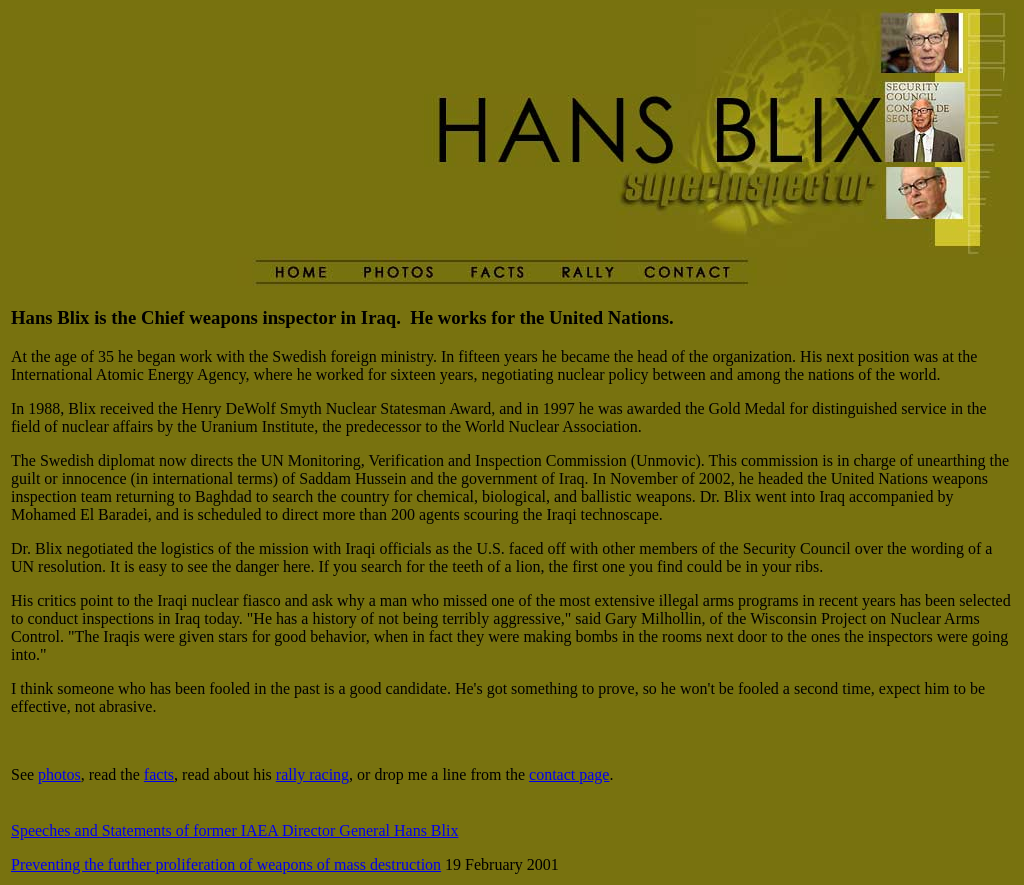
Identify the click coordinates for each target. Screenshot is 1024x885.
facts (159, 774)
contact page (569, 774)
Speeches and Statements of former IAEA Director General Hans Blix (234, 830)
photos (59, 774)
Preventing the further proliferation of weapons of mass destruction (226, 864)
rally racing (312, 774)
